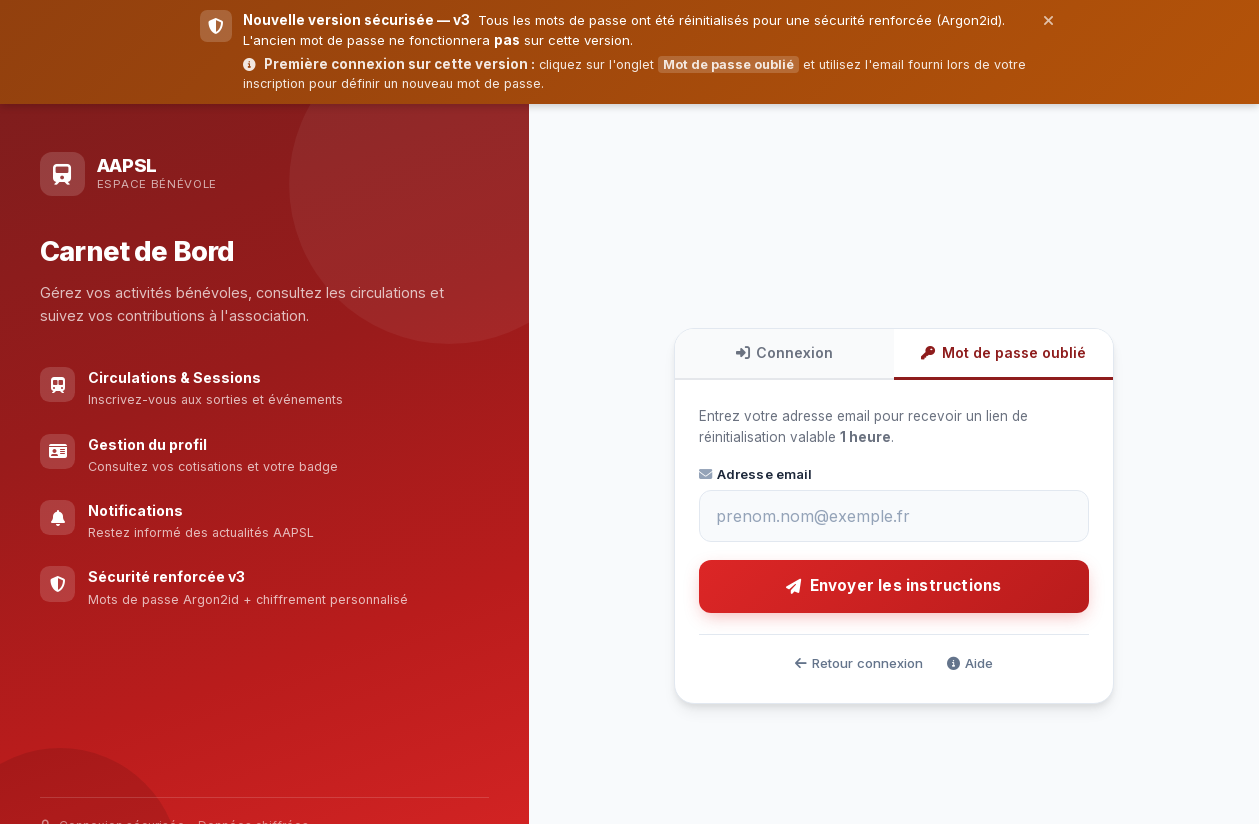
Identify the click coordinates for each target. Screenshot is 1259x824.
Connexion (784, 352)
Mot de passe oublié (1003, 352)
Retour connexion (859, 663)
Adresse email (756, 474)
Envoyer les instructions (893, 585)
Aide (970, 663)
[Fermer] (1048, 20)
